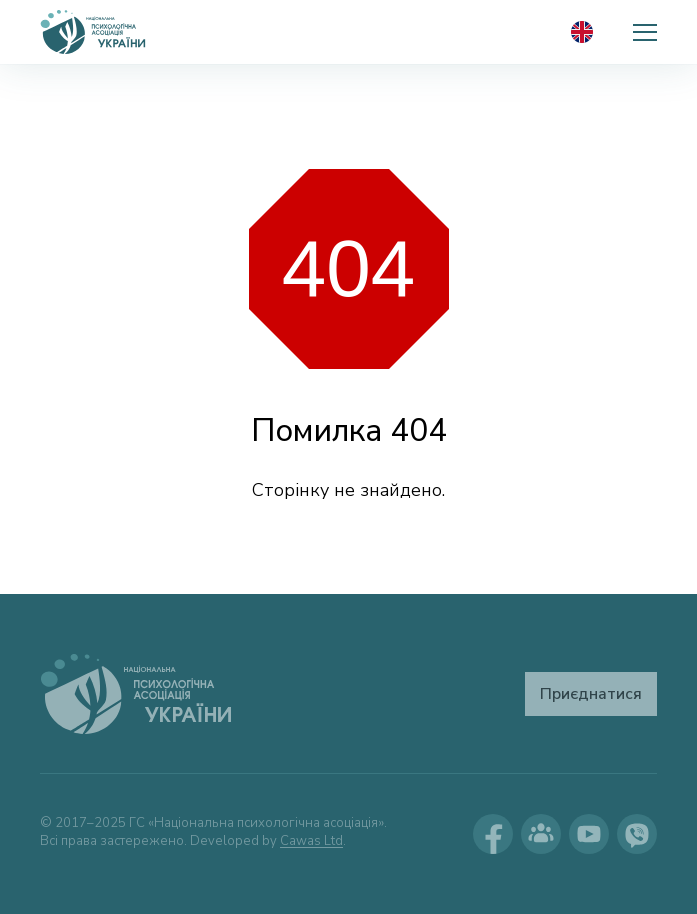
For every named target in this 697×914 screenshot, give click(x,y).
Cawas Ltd (311, 841)
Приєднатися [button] (591, 694)
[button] (645, 32)
